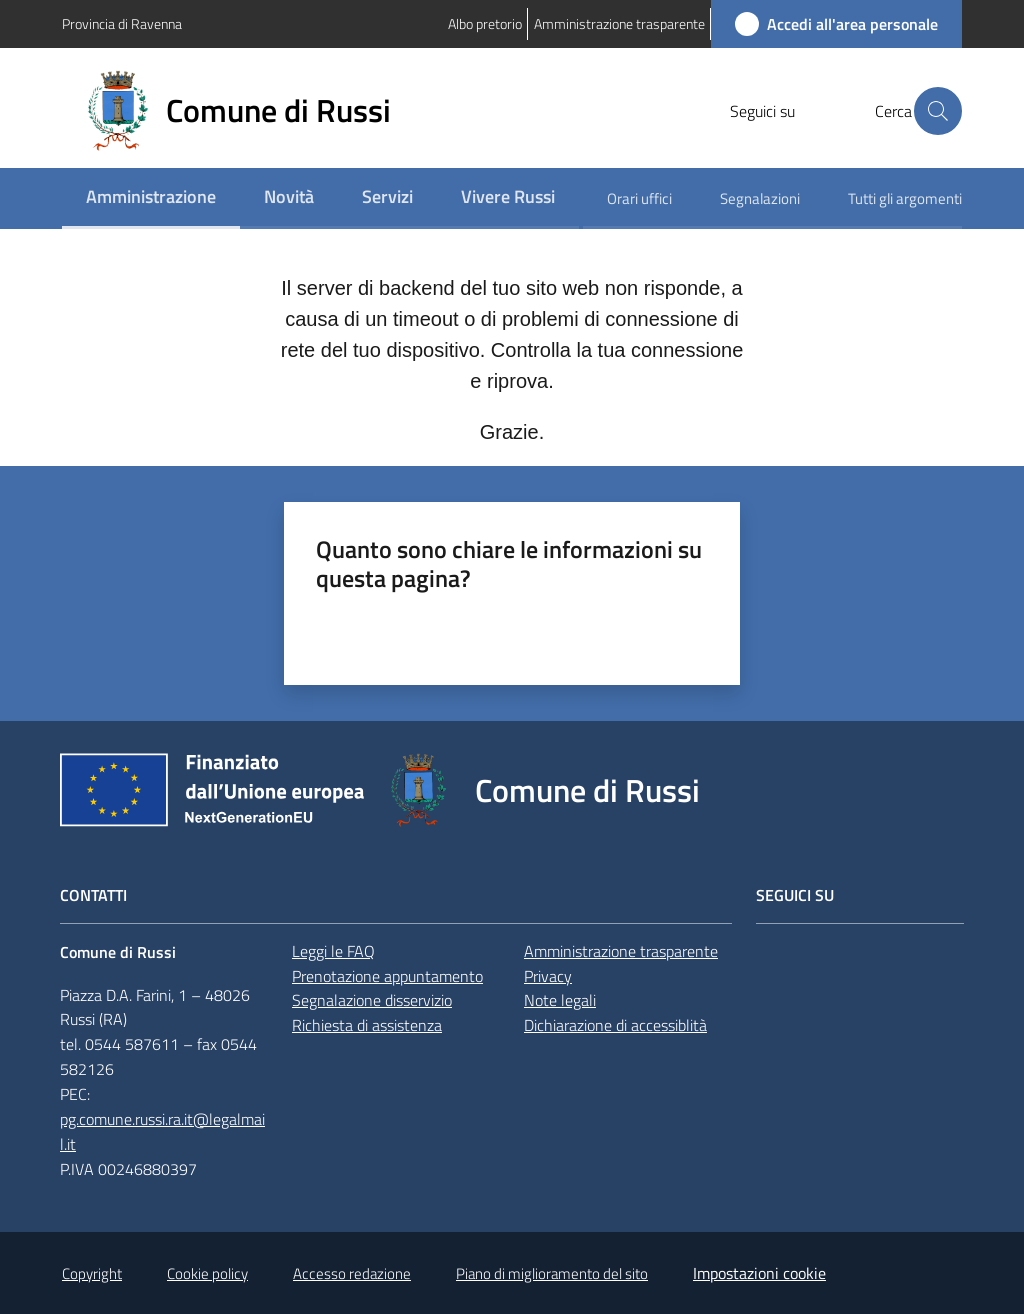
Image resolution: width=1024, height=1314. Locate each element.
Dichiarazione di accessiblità (615, 1025)
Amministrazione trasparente (621, 951)
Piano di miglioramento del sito (552, 1273)
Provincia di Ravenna (122, 23)
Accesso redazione (352, 1273)
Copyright (92, 1273)
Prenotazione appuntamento (387, 976)
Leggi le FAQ (333, 951)
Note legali (560, 1000)
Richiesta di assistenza (367, 1025)
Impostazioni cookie (759, 1273)
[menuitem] (151, 198)
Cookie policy (207, 1273)
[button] (938, 111)
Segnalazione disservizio (372, 1000)
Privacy (548, 976)
